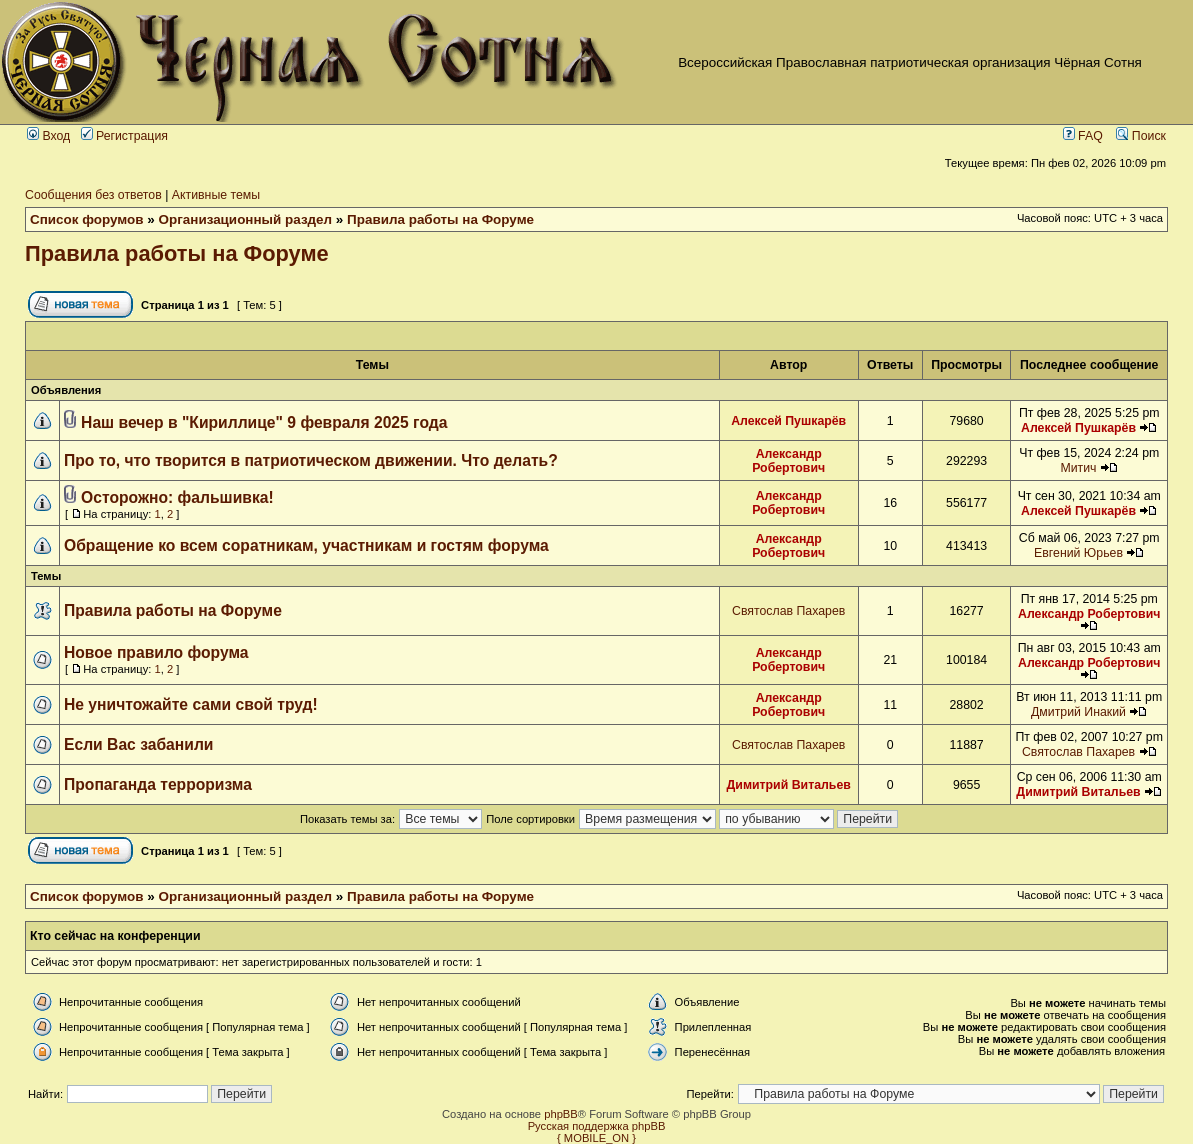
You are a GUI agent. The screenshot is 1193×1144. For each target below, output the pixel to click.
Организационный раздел (246, 219)
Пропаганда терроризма (158, 784)
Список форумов (87, 219)
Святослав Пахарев (788, 611)
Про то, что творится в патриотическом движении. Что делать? (311, 460)
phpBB (561, 1114)
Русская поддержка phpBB (597, 1126)
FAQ (1083, 136)
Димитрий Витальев (789, 785)
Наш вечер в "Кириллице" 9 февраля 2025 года (264, 422)
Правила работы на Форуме (440, 219)
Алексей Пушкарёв (788, 421)
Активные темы (216, 195)
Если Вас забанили (138, 744)
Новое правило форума (156, 652)
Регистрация (124, 136)
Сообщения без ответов (93, 195)
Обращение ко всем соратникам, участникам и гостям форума (306, 545)
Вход (48, 136)
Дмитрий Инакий (1078, 712)
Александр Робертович (788, 461)
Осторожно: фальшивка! (177, 497)
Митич (1078, 468)
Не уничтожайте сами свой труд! (191, 704)
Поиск (1141, 136)
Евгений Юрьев (1078, 553)
